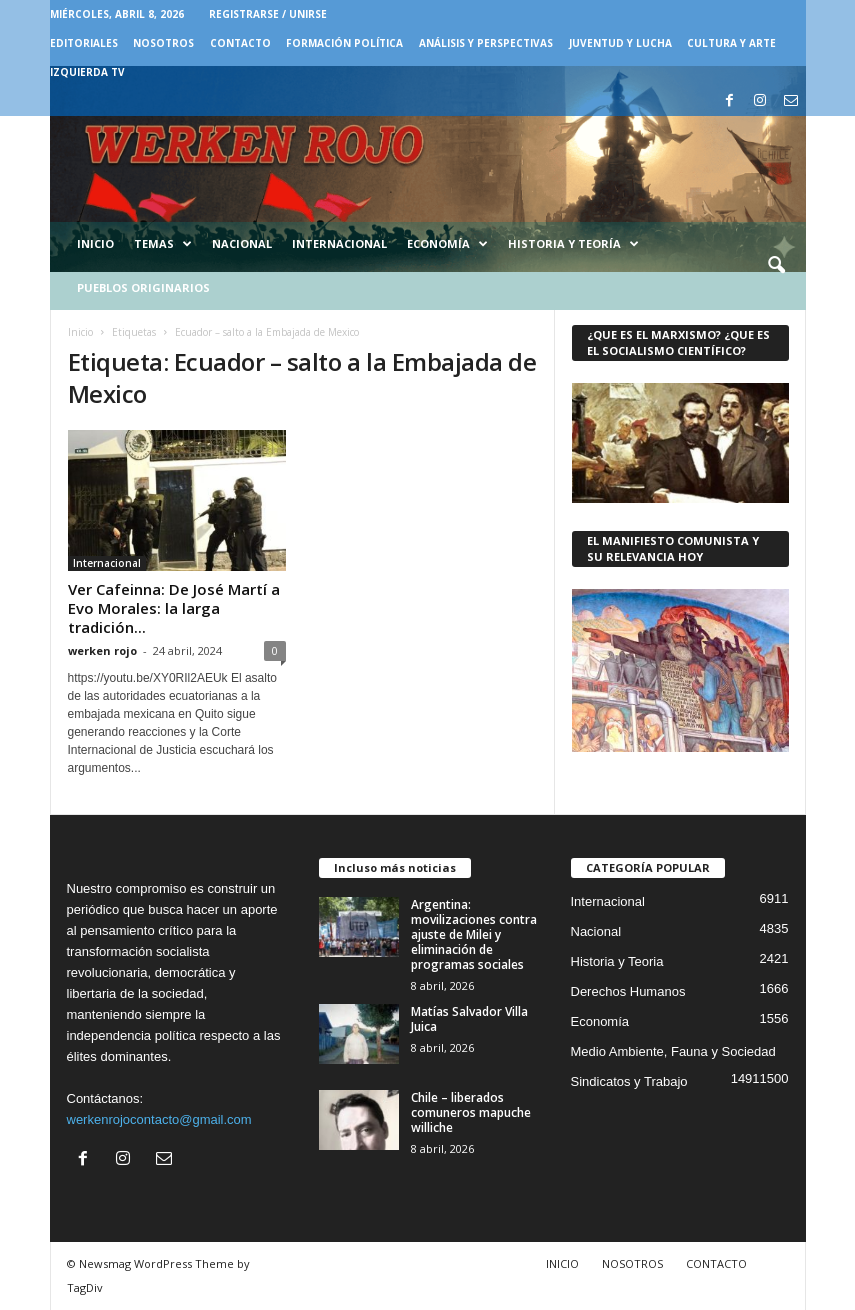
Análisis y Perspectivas (486, 43)
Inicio (95, 243)
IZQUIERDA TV (87, 72)
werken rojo (102, 650)
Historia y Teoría (573, 244)
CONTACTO (240, 43)
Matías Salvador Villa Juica (469, 1019)
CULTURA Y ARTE (731, 43)
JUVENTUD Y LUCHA (620, 43)
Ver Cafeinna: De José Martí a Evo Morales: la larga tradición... (174, 608)
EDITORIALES (84, 43)
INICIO (562, 1263)
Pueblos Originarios (143, 287)
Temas (163, 244)
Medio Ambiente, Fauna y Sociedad (673, 1051)
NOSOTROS (163, 43)
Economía (447, 244)
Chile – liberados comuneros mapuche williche (471, 1112)
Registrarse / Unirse (268, 14)
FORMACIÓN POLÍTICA (344, 43)
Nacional (242, 243)
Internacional (339, 243)
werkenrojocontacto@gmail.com (159, 1119)
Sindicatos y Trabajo (629, 1081)
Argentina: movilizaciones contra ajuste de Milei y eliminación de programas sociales (474, 934)
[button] (776, 266)
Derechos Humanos (628, 991)
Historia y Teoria (617, 961)
